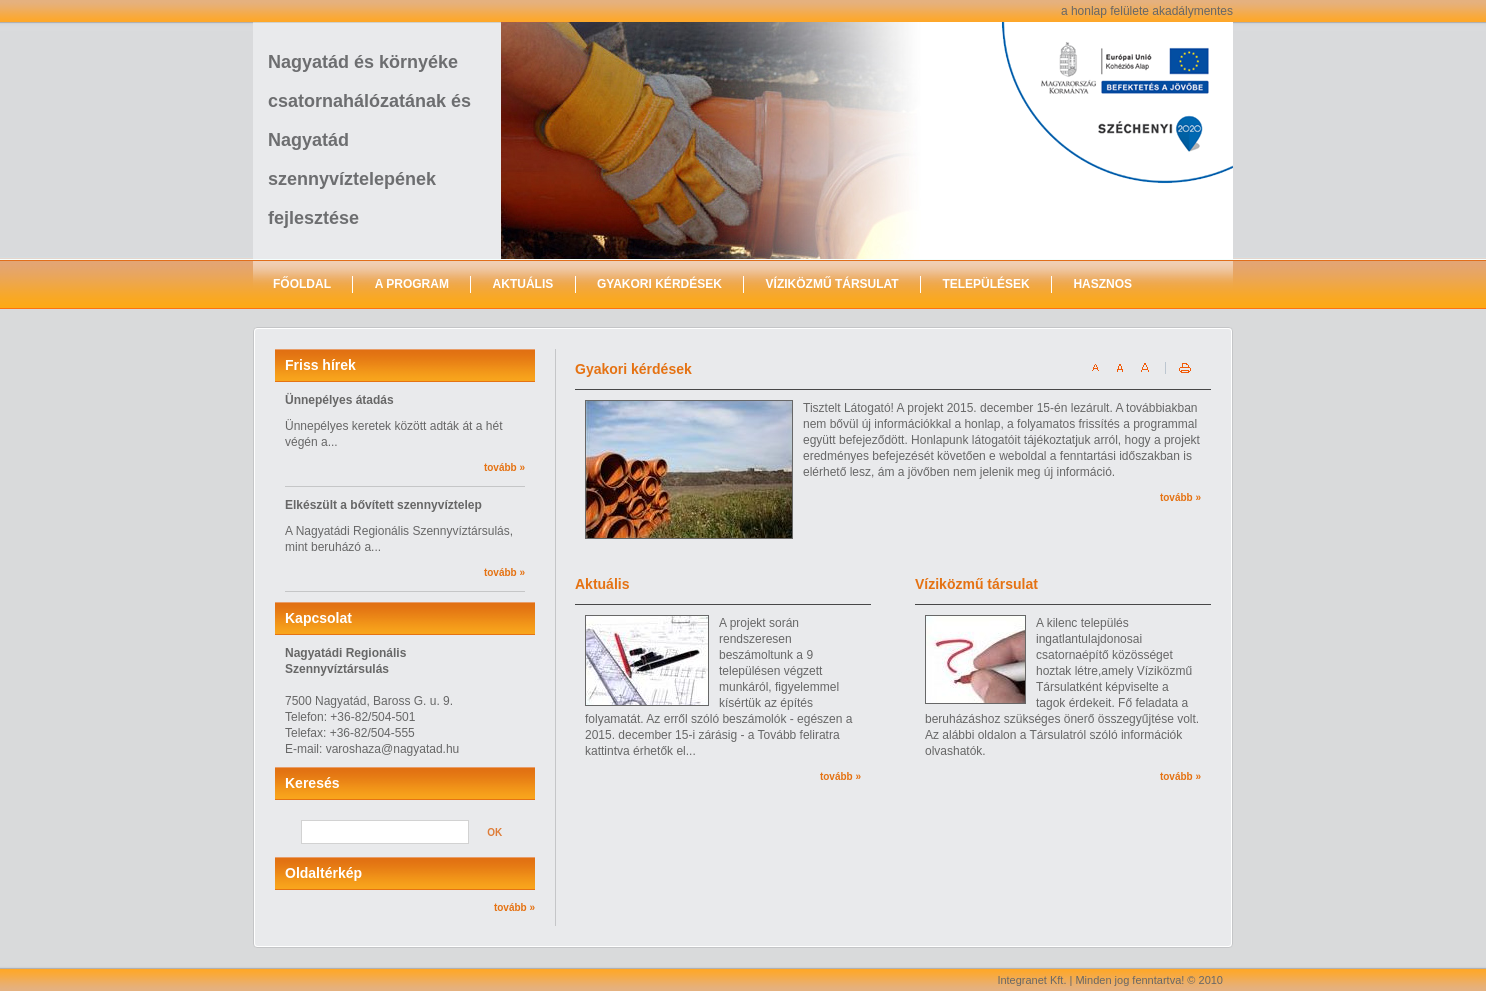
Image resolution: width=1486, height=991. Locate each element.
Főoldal (302, 284)
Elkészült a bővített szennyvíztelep (383, 505)
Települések (985, 284)
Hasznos (1102, 284)
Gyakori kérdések (659, 284)
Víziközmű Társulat (832, 284)
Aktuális (523, 284)
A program (412, 284)
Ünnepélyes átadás (339, 400)
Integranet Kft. (1031, 980)
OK (494, 832)
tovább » (504, 467)
